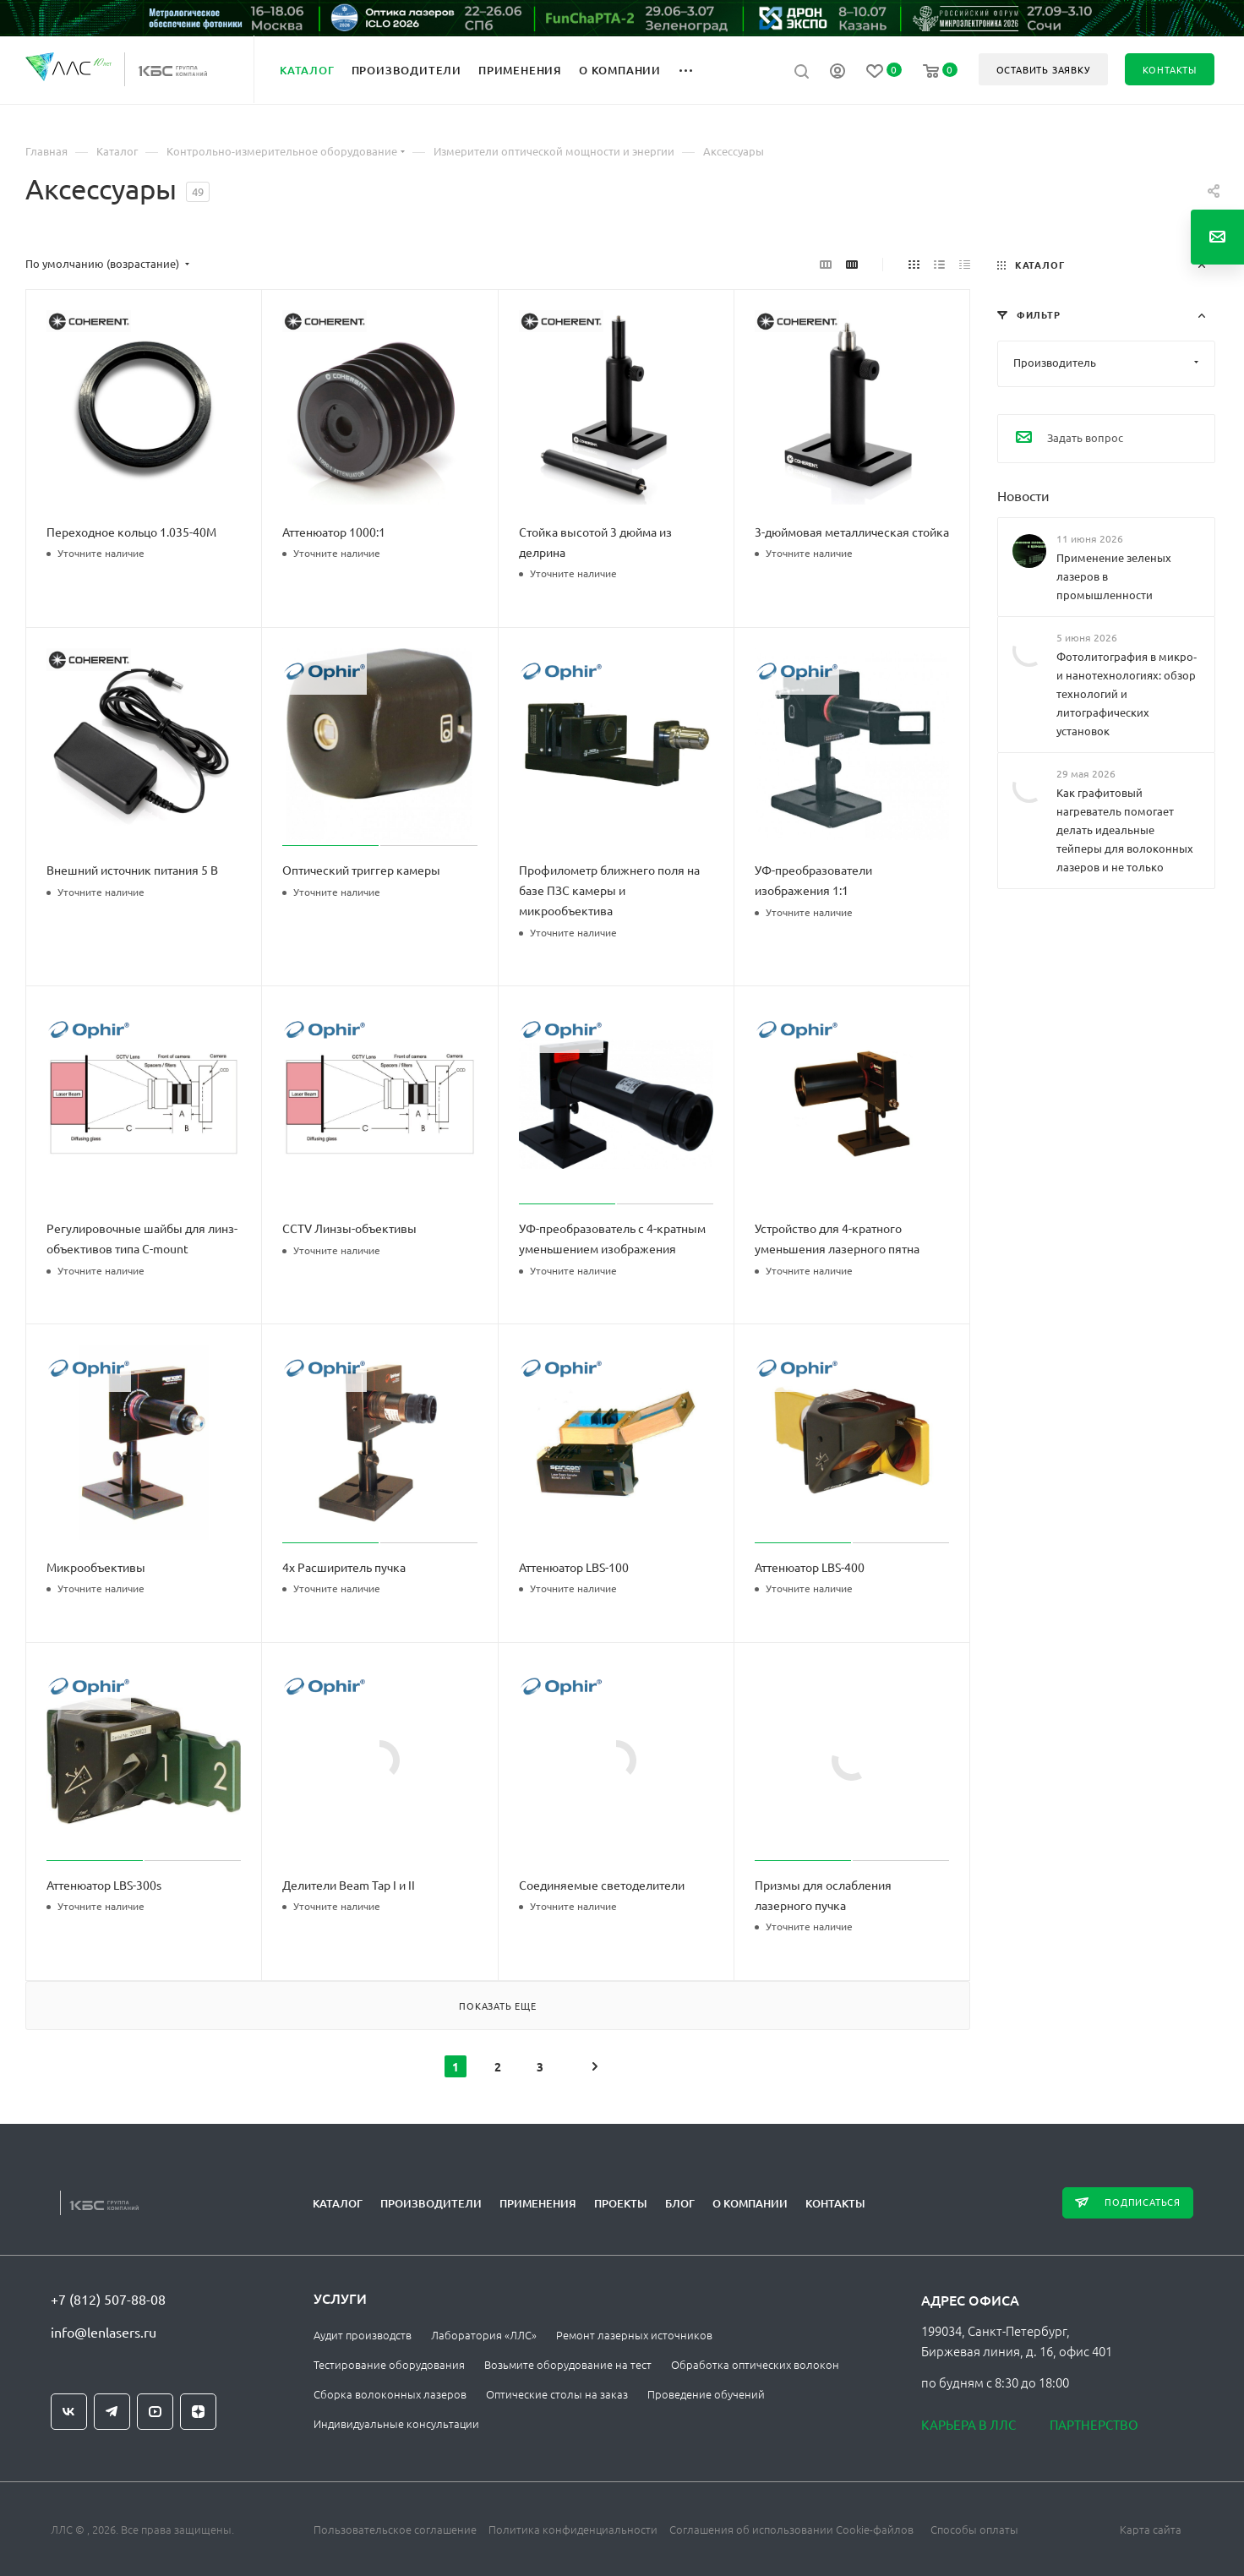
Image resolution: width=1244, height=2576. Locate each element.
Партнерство (1094, 2424)
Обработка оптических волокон (755, 2364)
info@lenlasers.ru (103, 2331)
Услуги (340, 2297)
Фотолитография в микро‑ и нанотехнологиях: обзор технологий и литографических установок (1126, 693)
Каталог (338, 2203)
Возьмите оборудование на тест (568, 2364)
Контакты (835, 2203)
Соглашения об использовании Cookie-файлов (791, 2529)
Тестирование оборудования (389, 2364)
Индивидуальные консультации (396, 2423)
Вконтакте (69, 2411)
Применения (537, 2203)
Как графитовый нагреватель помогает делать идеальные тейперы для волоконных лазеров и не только (1124, 829)
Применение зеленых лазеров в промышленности (1113, 575)
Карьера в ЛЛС (968, 2424)
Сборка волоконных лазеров (390, 2394)
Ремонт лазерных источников (634, 2335)
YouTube (155, 2411)
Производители (431, 2203)
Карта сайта (1150, 2529)
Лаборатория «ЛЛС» (484, 2335)
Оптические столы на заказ (557, 2394)
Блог (680, 2203)
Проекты (620, 2203)
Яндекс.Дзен (198, 2411)
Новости (1023, 494)
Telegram (112, 2411)
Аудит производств (363, 2335)
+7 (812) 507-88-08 (108, 2298)
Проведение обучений (706, 2394)
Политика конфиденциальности (572, 2529)
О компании (750, 2203)
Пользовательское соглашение (395, 2529)
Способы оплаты (974, 2529)
